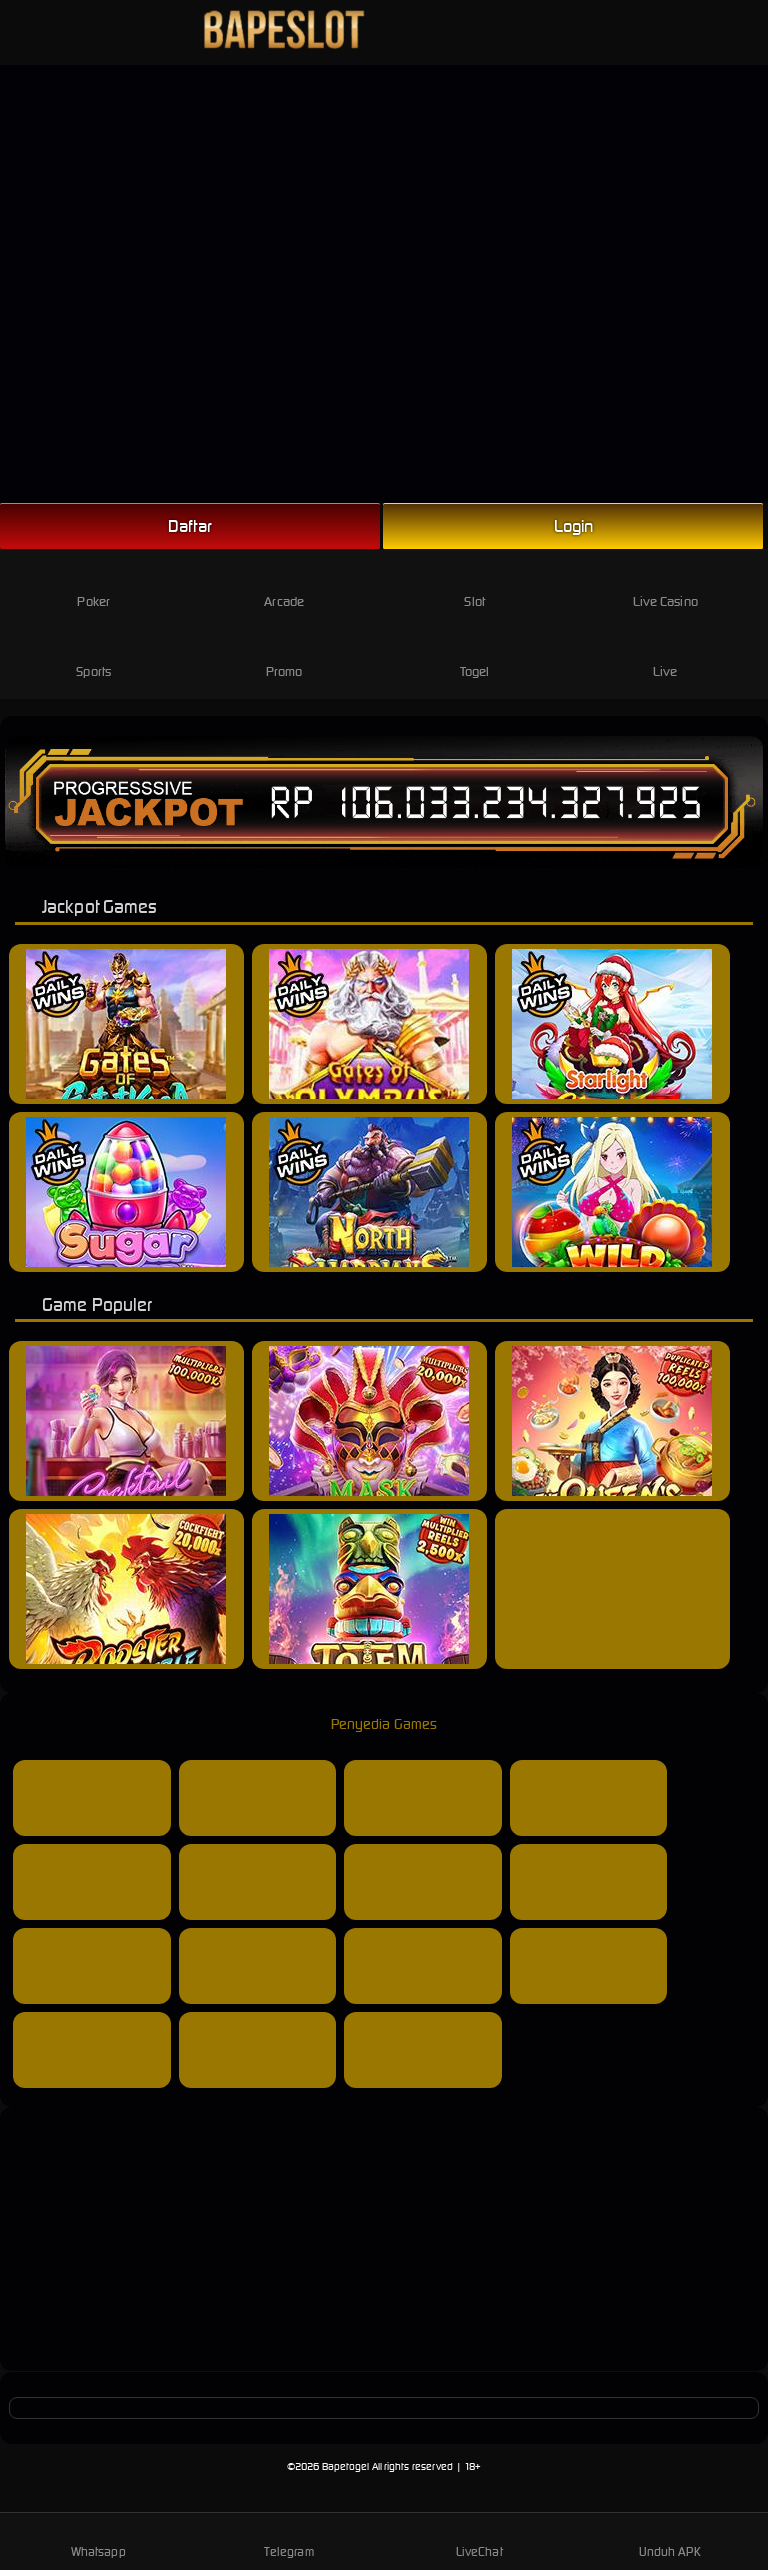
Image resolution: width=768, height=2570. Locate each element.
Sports (93, 655)
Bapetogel (346, 2466)
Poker (93, 585)
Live (665, 655)
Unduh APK (670, 2540)
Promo (284, 655)
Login (574, 526)
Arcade (284, 585)
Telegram (289, 2540)
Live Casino (665, 585)
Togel (475, 655)
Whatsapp (98, 2540)
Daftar (190, 526)
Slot (474, 585)
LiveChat (479, 2540)
